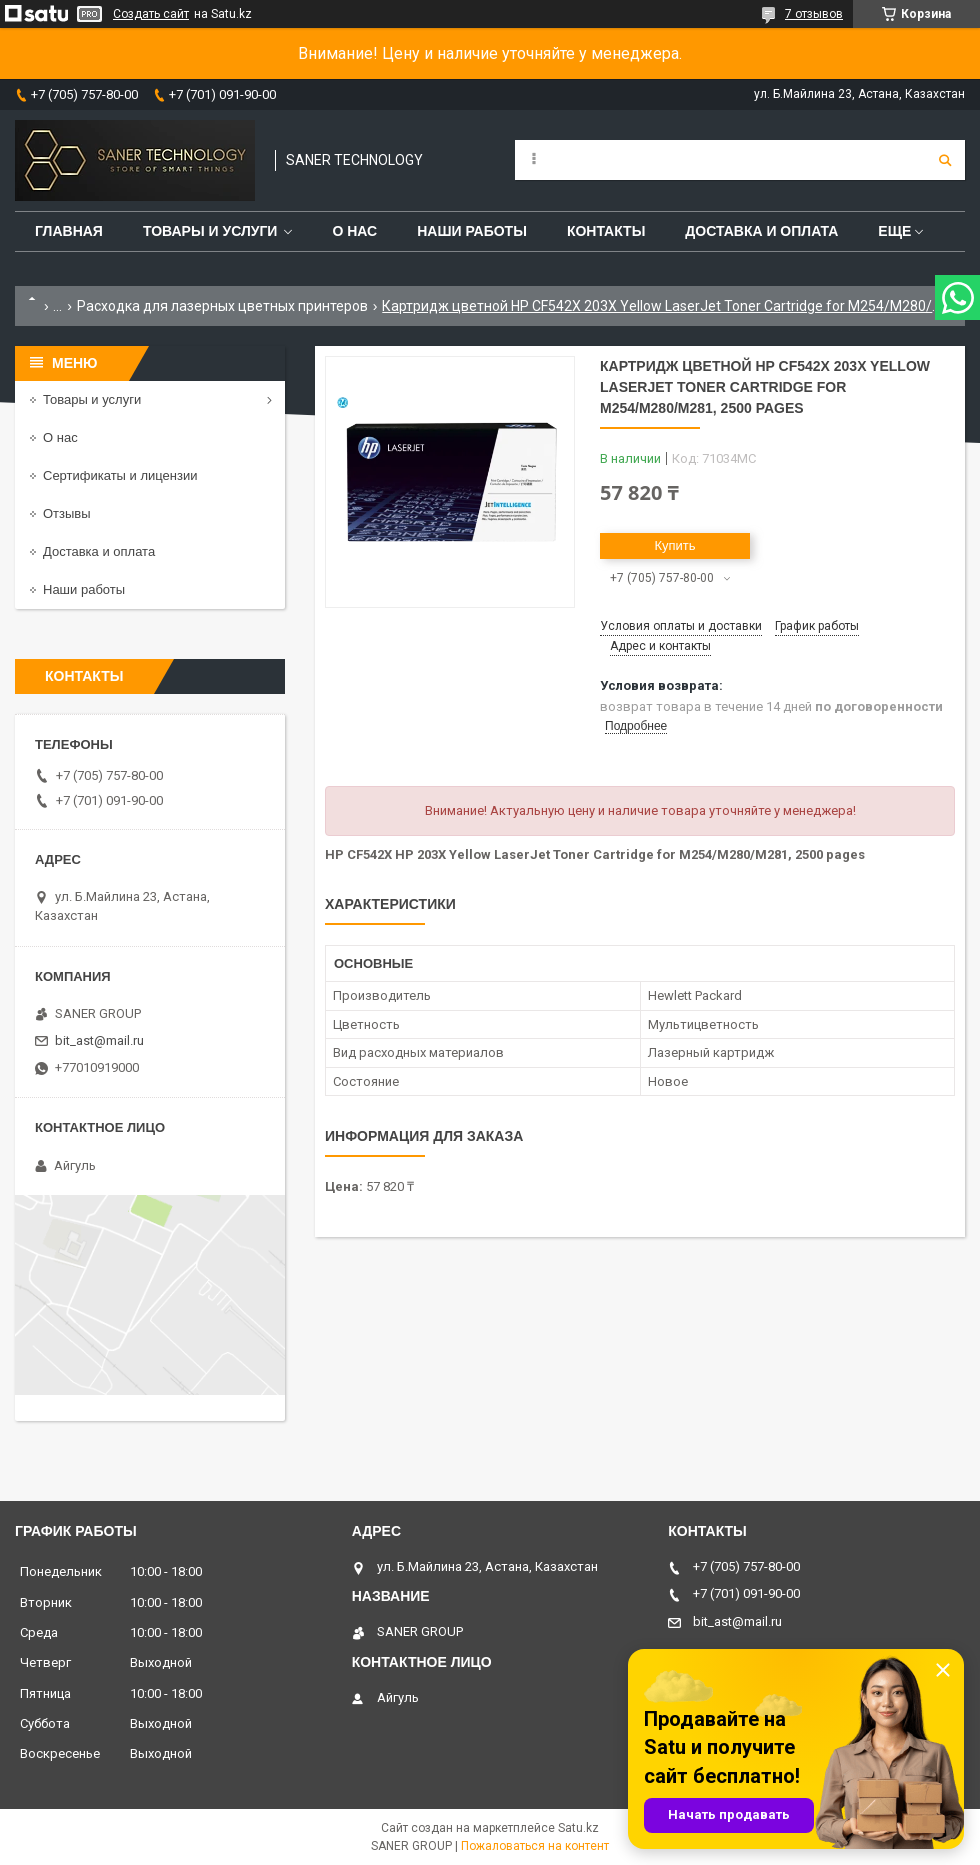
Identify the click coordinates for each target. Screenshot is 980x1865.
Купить (674, 545)
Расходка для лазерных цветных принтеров (222, 306)
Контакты (606, 231)
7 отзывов (814, 14)
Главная (69, 231)
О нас (354, 231)
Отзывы (67, 513)
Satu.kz (578, 1828)
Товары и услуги (210, 231)
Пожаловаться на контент (535, 1846)
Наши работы (472, 231)
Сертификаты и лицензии (120, 475)
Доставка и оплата (761, 231)
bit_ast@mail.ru (99, 1040)
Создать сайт (151, 14)
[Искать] (945, 160)
